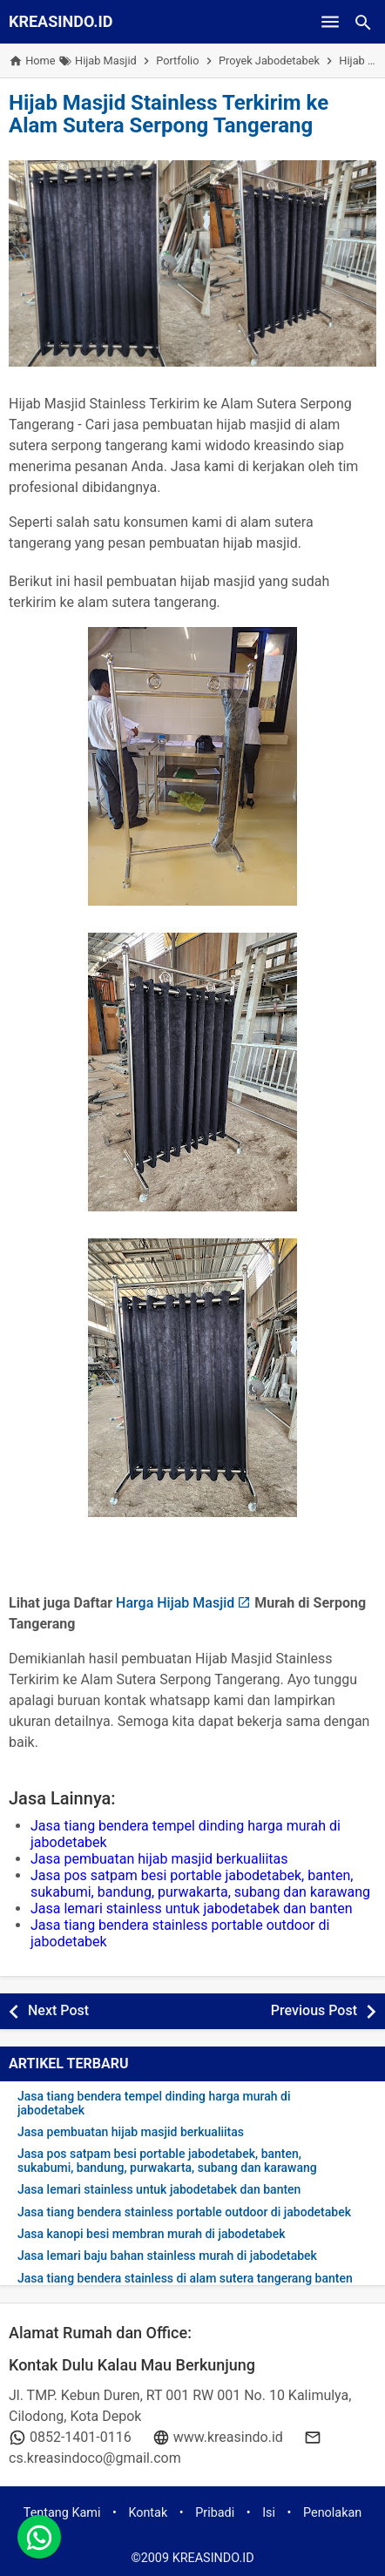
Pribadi (214, 2512)
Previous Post (314, 2010)
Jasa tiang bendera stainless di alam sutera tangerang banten (185, 2278)
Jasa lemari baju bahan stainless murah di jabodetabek (167, 2255)
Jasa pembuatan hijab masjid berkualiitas (159, 1859)
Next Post (58, 2010)
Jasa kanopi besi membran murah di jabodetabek (151, 2234)
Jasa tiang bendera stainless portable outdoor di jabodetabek (184, 2212)
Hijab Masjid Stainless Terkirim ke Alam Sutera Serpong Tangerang (168, 114)
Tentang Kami (62, 2512)
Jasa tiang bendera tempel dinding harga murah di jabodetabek (154, 2103)
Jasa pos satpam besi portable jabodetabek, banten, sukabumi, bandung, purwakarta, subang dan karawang (200, 1883)
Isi (268, 2512)
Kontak (147, 2512)
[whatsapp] (39, 2537)
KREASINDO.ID (61, 21)
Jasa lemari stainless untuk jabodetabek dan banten (191, 1908)
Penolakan (332, 2512)
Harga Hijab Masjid (175, 1603)
